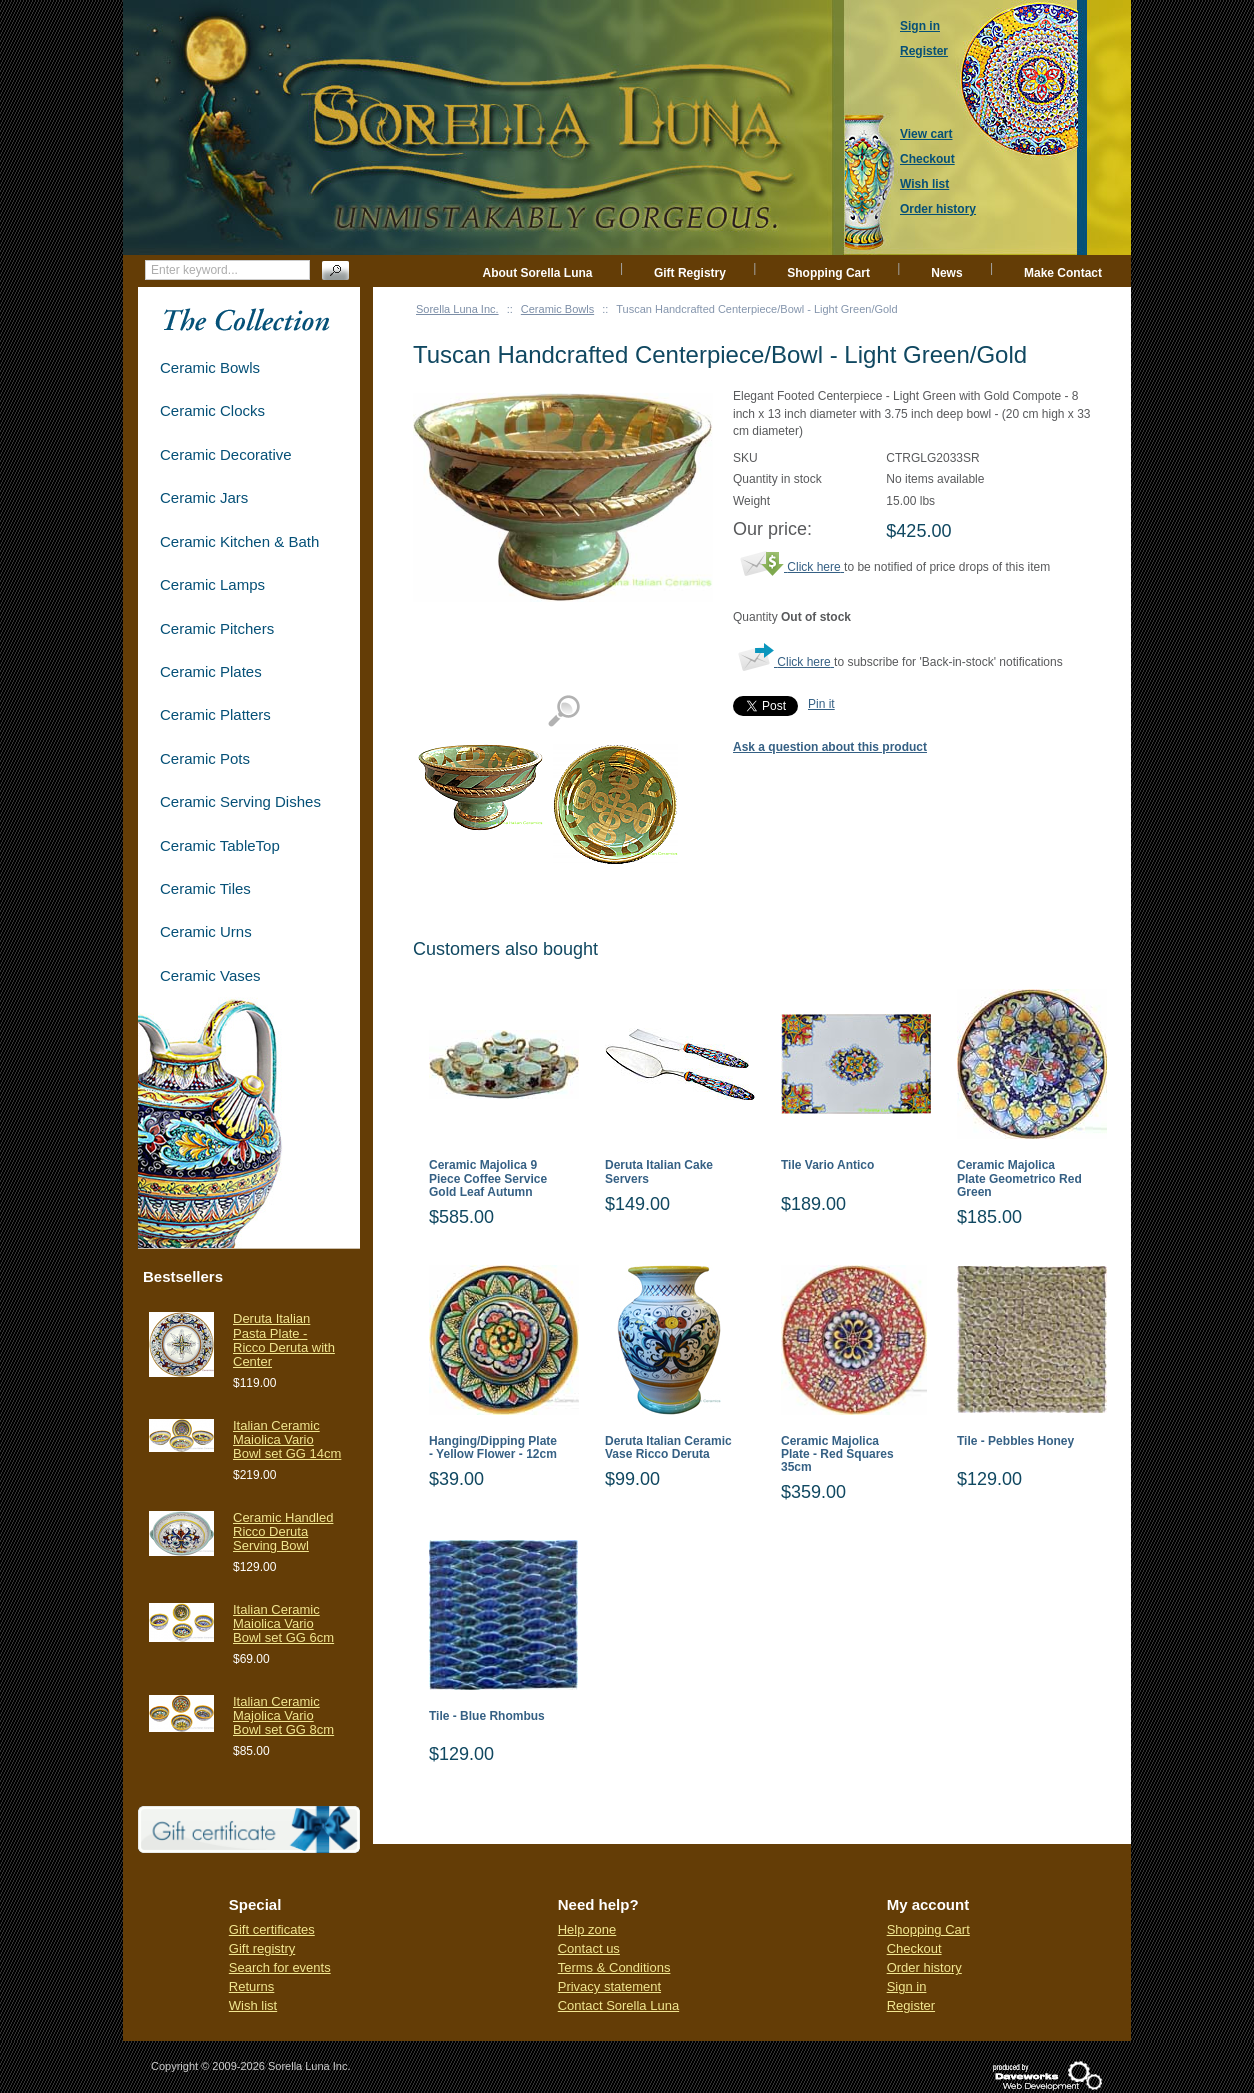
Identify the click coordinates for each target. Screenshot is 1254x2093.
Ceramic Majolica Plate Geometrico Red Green (1019, 1178)
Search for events (280, 1967)
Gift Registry (690, 273)
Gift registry (262, 1948)
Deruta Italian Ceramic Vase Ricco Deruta (668, 1448)
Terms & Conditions (614, 1967)
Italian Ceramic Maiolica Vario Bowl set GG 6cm (283, 1624)
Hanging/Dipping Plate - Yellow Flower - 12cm (493, 1448)
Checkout (914, 1948)
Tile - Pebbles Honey (1015, 1441)
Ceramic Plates (211, 671)
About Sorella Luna (538, 273)
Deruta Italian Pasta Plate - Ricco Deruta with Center (284, 1340)
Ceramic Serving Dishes (240, 801)
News (946, 273)
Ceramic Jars (204, 497)
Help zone (587, 1929)
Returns (252, 1986)
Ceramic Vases (210, 975)
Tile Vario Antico (827, 1165)
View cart (926, 134)
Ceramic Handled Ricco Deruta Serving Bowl (283, 1532)
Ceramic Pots (205, 758)
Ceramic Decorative (226, 454)
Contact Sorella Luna (618, 2005)
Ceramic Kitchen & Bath (239, 541)
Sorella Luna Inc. (457, 309)
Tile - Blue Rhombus (487, 1716)
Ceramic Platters (215, 714)
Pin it (821, 704)
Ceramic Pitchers (217, 628)
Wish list (253, 2005)
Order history (924, 1967)
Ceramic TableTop (220, 845)
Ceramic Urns (206, 931)
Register (911, 2005)
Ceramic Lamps (212, 584)
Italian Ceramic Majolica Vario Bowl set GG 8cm (283, 1716)
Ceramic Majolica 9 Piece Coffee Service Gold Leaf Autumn (488, 1178)
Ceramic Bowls (557, 309)
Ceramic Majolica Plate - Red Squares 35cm (837, 1454)
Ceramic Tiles (205, 888)
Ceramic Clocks (212, 410)
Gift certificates (272, 1929)
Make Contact (1063, 273)
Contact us (589, 1948)
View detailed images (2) (563, 711)
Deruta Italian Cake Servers (659, 1172)
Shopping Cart (828, 273)
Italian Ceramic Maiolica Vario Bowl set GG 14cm (287, 1440)
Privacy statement (609, 1986)
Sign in (907, 1986)
